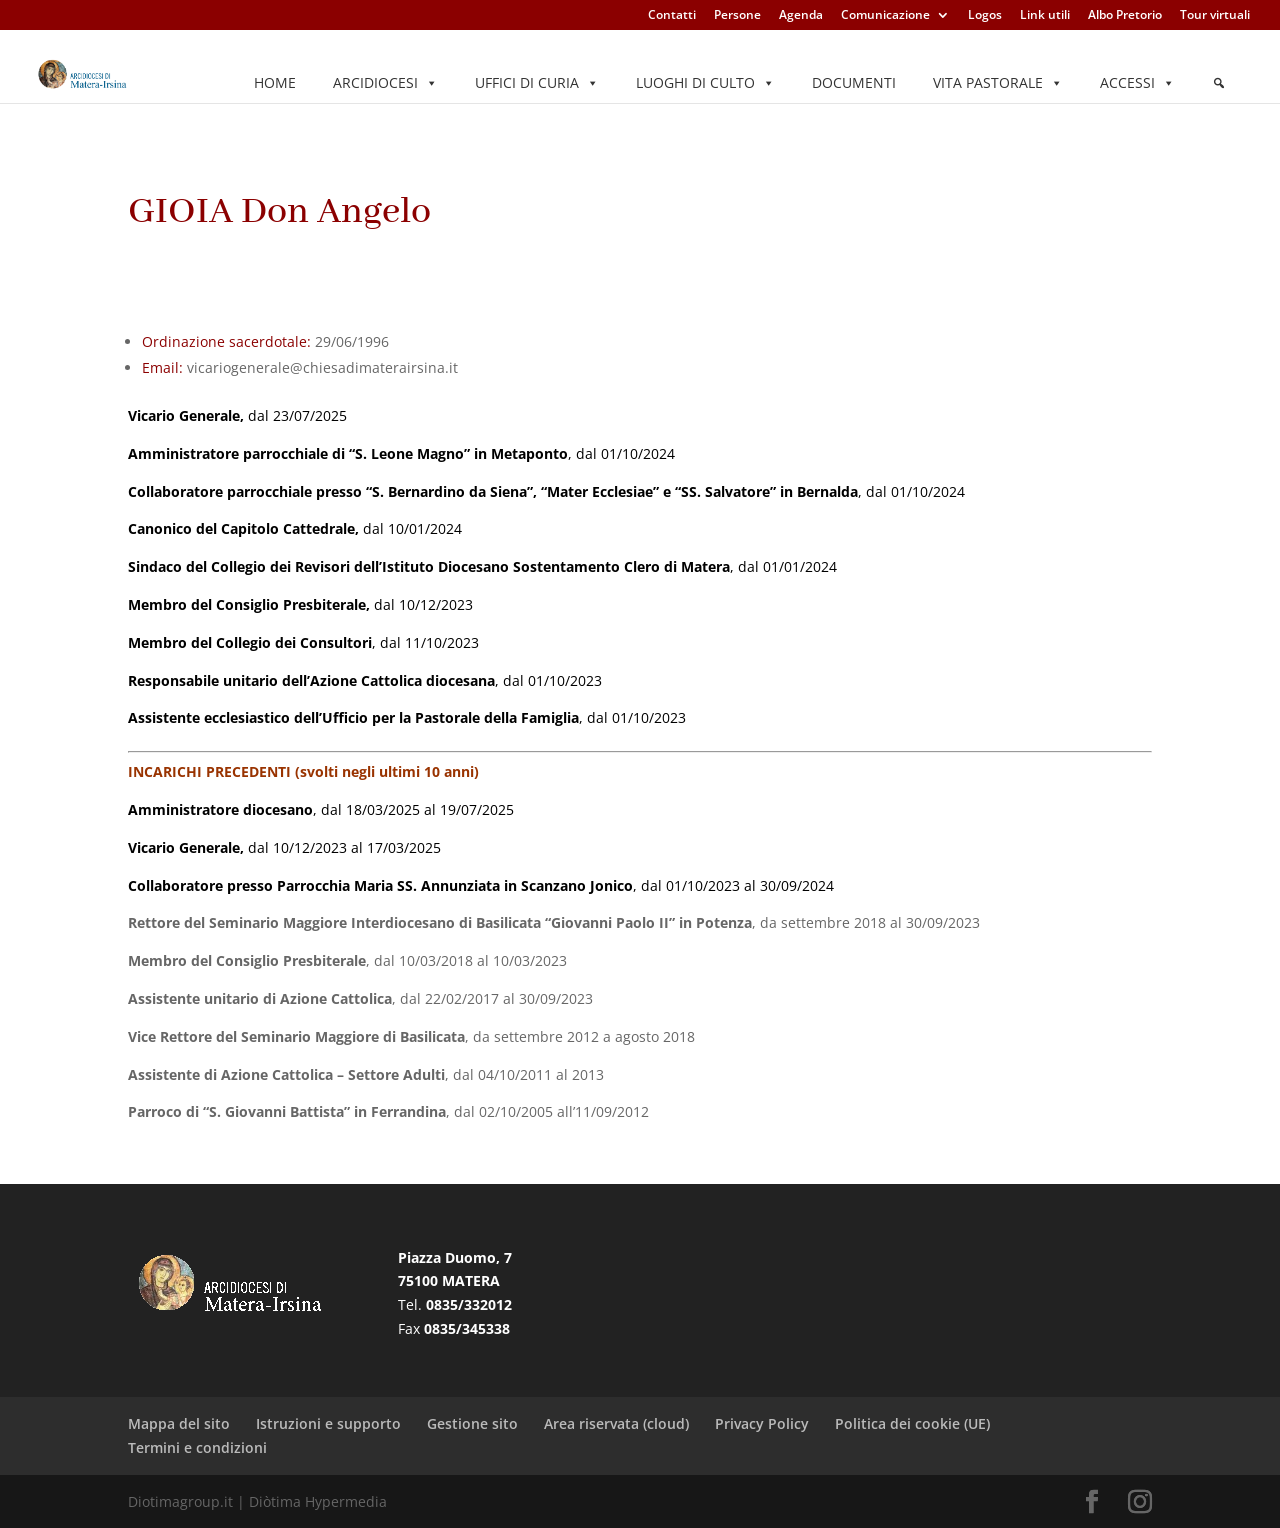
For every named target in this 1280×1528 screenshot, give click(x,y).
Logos (985, 16)
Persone (737, 16)
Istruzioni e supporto (328, 1423)
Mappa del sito (179, 1423)
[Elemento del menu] (1219, 83)
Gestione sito (472, 1423)
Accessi (1137, 83)
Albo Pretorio (1125, 16)
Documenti (854, 82)
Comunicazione (885, 16)
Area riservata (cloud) (616, 1423)
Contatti (672, 16)
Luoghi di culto (705, 83)
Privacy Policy (762, 1423)
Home (275, 82)
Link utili (1045, 16)
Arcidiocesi (385, 83)
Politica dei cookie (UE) (912, 1423)
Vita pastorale (998, 83)
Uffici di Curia (537, 83)
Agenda (801, 16)
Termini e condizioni (197, 1447)
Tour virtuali (1215, 16)
